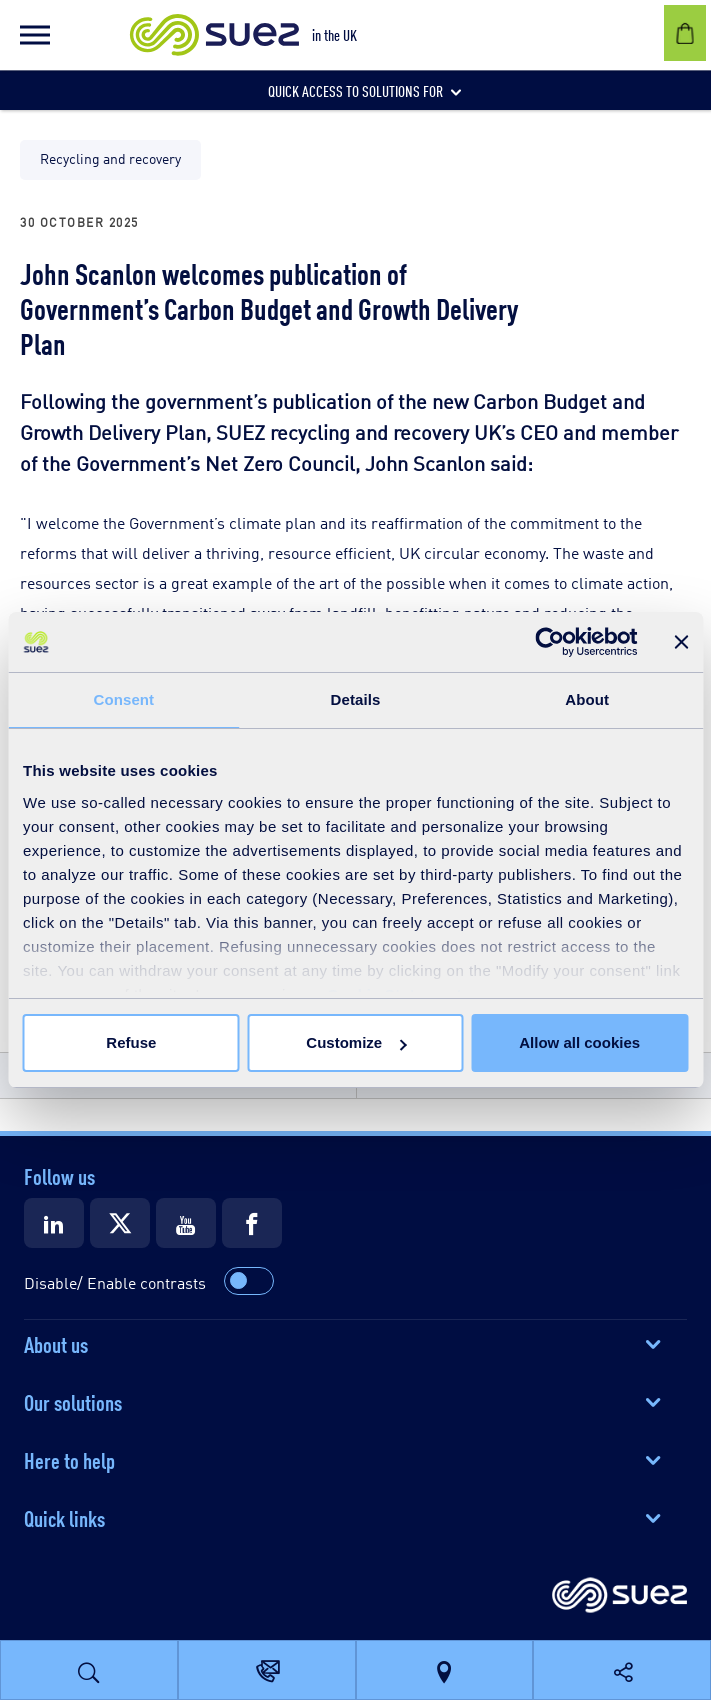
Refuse (131, 1042)
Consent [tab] (123, 699)
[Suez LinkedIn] (54, 1223)
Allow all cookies (579, 1042)
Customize (356, 1042)
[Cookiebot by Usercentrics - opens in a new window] (549, 642)
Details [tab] (356, 699)
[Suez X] (120, 1223)
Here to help (69, 1459)
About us (56, 1343)
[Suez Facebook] (252, 1223)
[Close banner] (681, 642)
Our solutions (73, 1401)
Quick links (64, 1517)
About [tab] (587, 699)
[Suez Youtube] (186, 1223)
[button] (35, 35)
